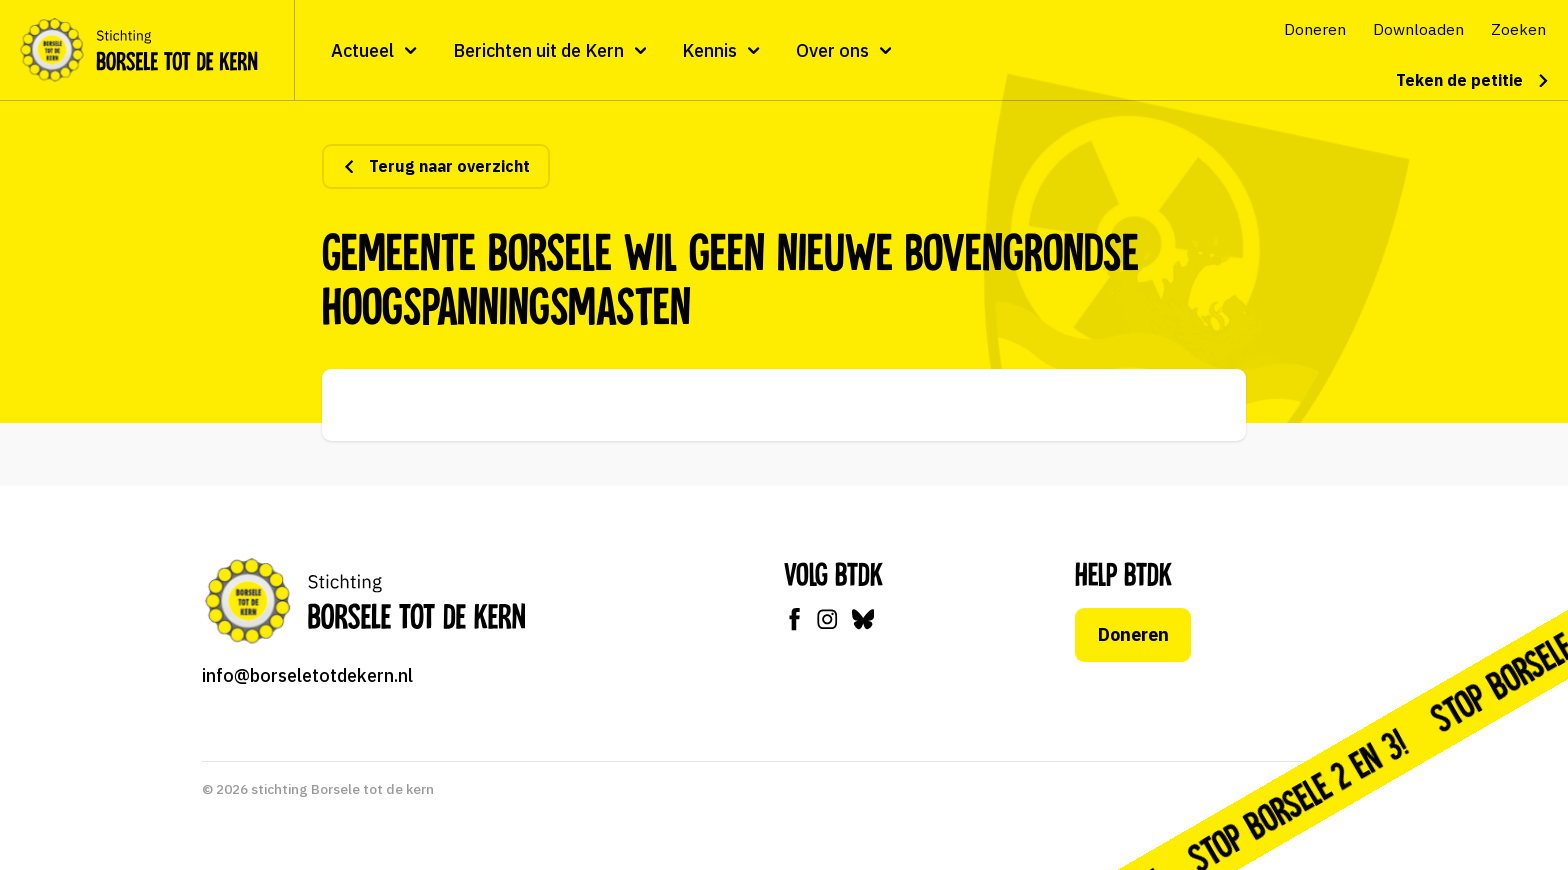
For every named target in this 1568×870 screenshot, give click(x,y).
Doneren (1133, 634)
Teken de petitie (1473, 80)
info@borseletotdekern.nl (307, 675)
